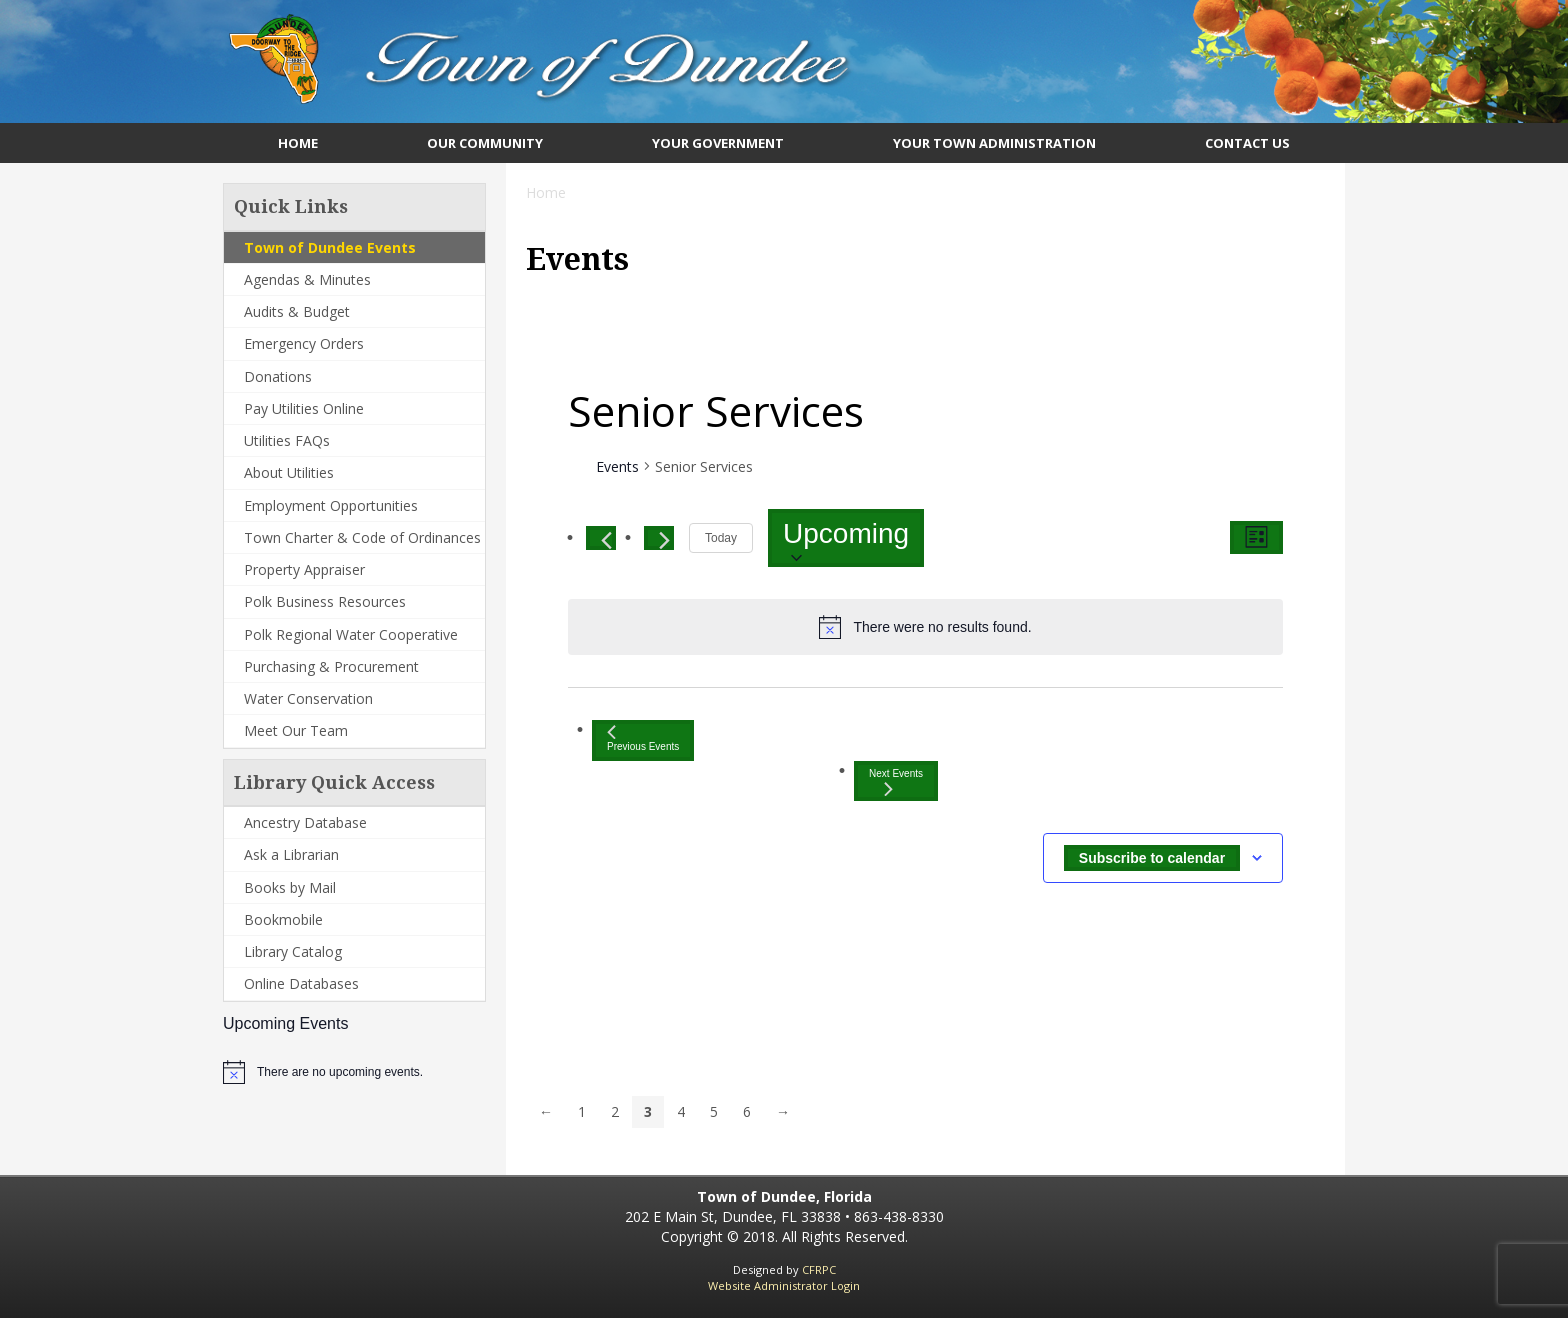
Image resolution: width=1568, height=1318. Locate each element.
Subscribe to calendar (1152, 858)
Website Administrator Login (784, 1285)
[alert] (340, 1072)
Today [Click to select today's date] (721, 538)
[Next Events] (659, 538)
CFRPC (819, 1269)
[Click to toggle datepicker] (846, 538)
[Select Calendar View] (1256, 537)
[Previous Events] (601, 538)
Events (617, 466)
